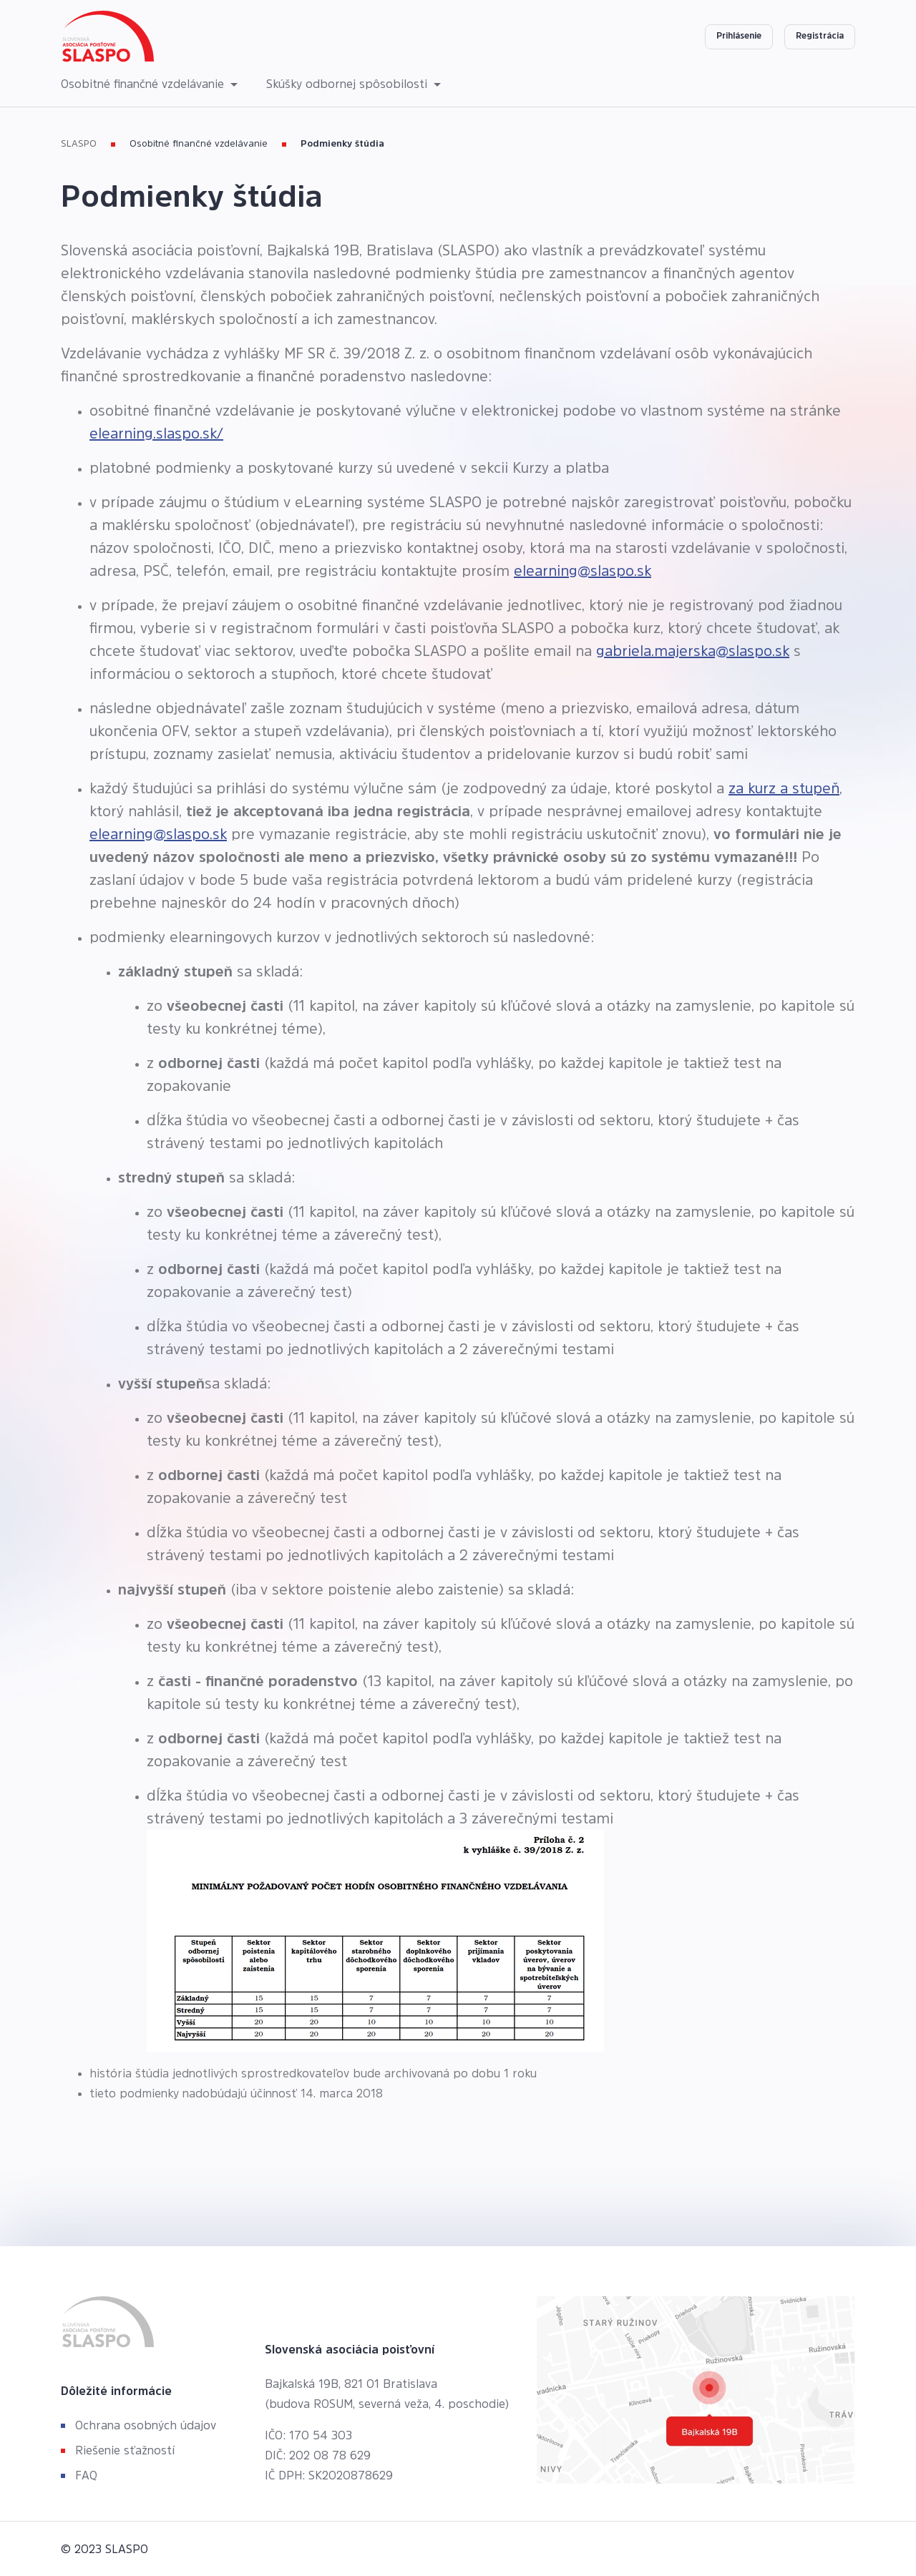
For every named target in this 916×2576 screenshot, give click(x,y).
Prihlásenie (738, 35)
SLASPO (79, 143)
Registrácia (820, 35)
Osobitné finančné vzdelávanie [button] (144, 83)
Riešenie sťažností (125, 2450)
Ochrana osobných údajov (145, 2425)
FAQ (86, 2475)
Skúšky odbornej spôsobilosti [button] (348, 83)
